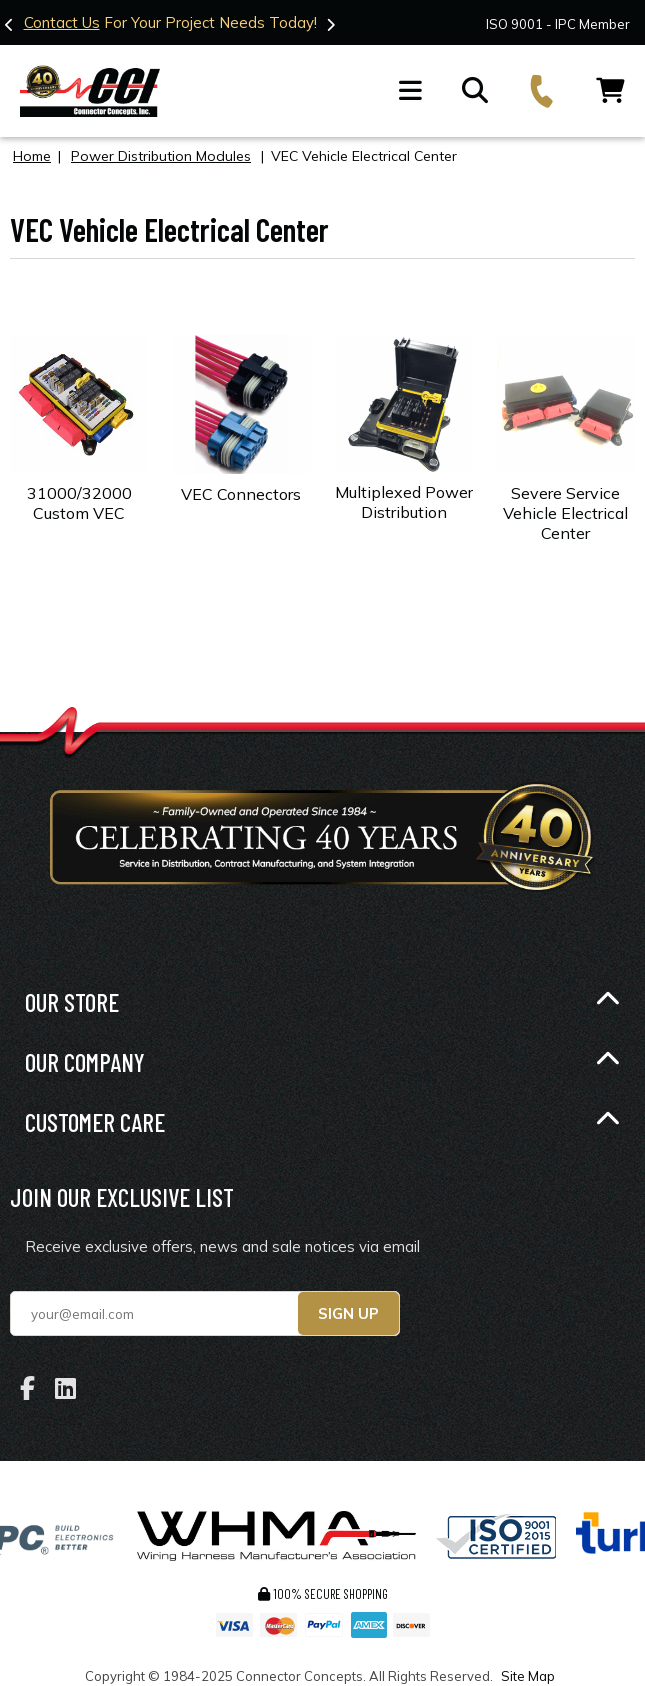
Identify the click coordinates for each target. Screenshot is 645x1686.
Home (32, 156)
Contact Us (78, 22)
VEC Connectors (241, 494)
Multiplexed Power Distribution (404, 502)
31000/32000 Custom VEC (79, 503)
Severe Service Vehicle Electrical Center (565, 513)
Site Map (528, 1676)
